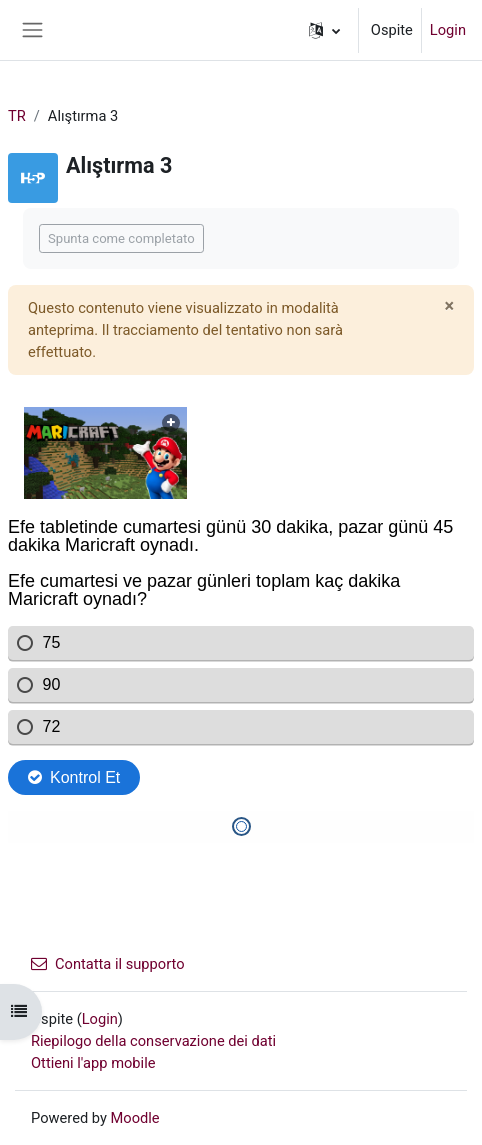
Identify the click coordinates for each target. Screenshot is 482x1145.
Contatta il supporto (108, 964)
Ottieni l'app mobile (93, 1063)
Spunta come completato (121, 238)
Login (448, 30)
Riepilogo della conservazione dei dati (153, 1041)
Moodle (135, 1118)
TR (17, 116)
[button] (324, 30)
